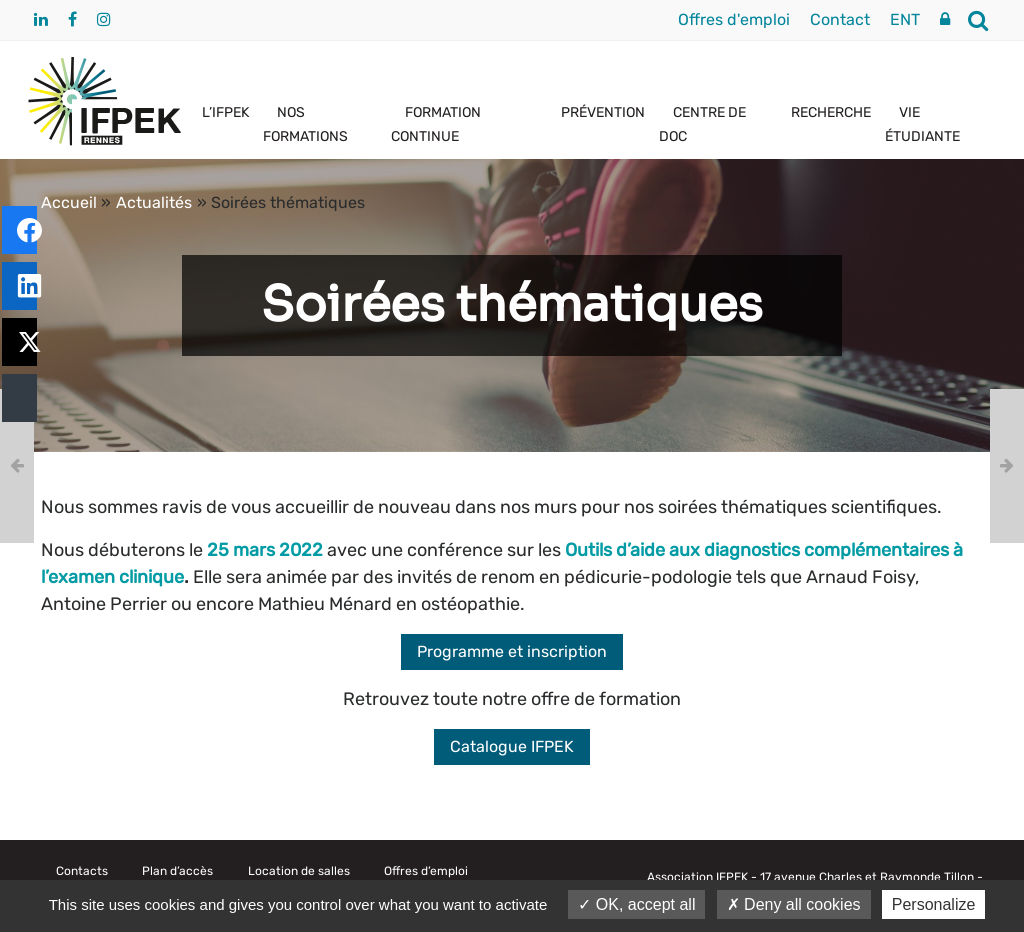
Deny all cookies (794, 904)
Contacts (82, 871)
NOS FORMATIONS (305, 124)
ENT (905, 19)
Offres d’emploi (426, 871)
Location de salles (299, 871)
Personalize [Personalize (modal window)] (934, 904)
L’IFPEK (225, 112)
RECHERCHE (831, 112)
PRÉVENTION (603, 112)
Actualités (154, 202)
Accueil (69, 202)
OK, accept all (636, 904)
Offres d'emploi (734, 19)
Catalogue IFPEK (512, 746)
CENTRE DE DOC (702, 124)
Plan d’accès (177, 871)
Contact (840, 19)
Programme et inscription (512, 651)
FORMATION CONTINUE (436, 124)
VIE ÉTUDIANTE (922, 124)
